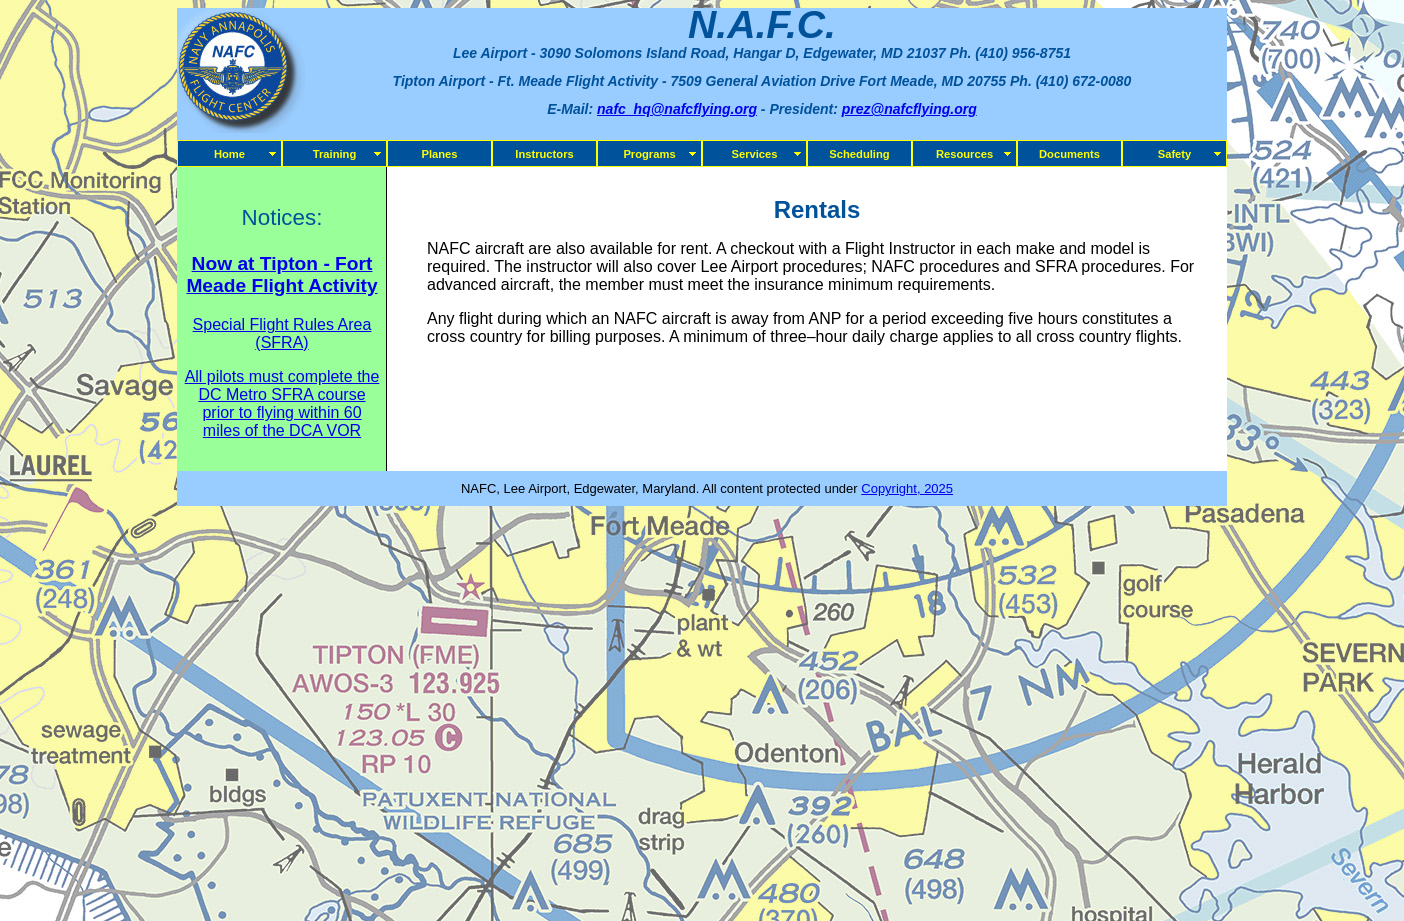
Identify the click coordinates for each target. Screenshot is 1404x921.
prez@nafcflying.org (909, 109)
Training (335, 154)
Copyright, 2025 (907, 488)
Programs (649, 154)
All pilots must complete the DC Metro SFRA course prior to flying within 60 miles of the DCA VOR (282, 403)
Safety (1175, 154)
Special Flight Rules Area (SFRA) (282, 333)
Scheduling (859, 154)
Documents (1069, 154)
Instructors (544, 154)
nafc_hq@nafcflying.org (677, 109)
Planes (439, 154)
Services (754, 154)
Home (229, 154)
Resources (964, 154)
